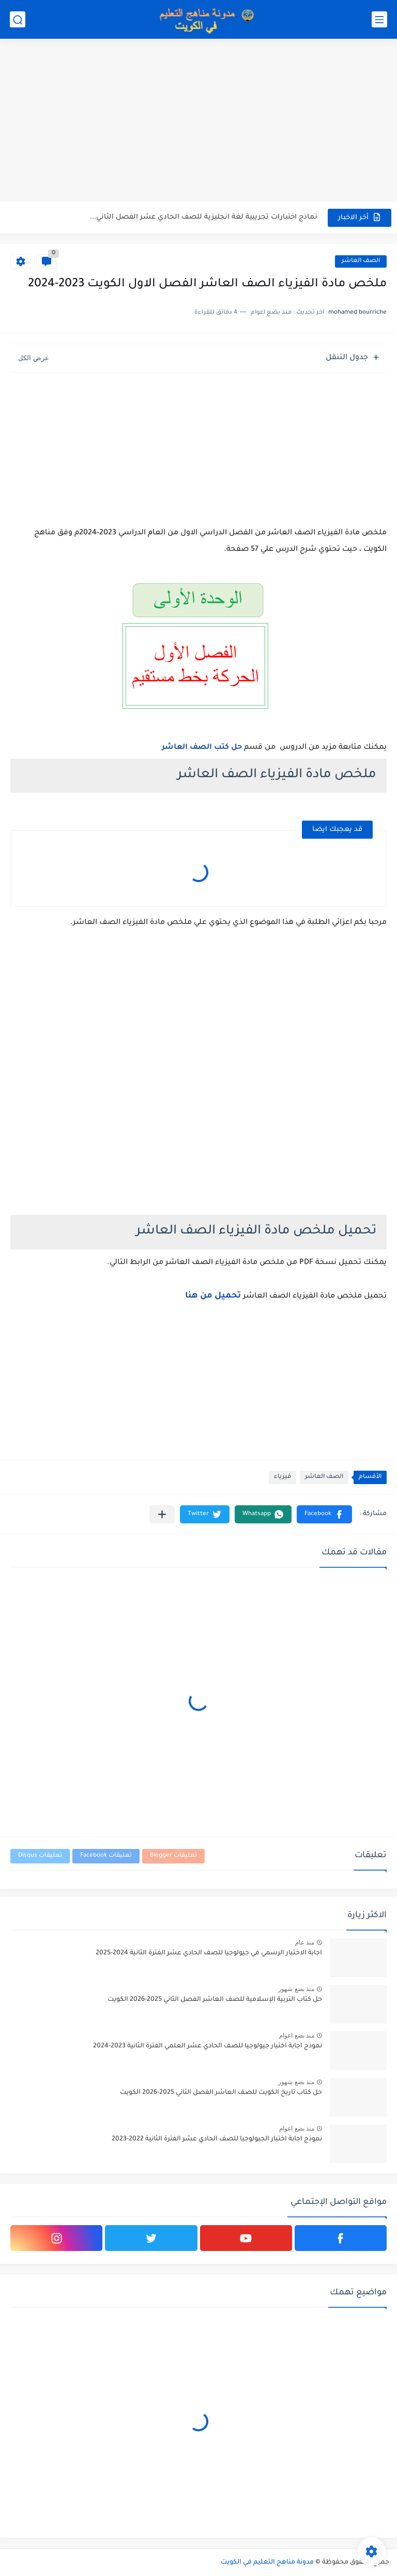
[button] (324, 1514)
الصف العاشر (361, 261)
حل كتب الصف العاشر (202, 748)
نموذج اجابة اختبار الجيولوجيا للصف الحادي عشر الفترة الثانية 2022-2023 (217, 2139)
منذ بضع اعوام (296, 2035)
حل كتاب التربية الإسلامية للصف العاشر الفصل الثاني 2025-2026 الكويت (215, 1999)
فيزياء (282, 1477)
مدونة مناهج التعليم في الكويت (267, 2562)
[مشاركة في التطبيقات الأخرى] (162, 1514)
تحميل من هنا (213, 1296)
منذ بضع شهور (296, 1989)
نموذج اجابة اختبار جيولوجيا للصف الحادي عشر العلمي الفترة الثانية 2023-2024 (207, 2046)
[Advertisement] (198, 121)
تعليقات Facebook (106, 1856)
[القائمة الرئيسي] (379, 19)
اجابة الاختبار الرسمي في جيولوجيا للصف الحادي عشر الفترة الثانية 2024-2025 (209, 1953)
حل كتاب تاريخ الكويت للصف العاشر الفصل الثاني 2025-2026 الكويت (221, 2092)
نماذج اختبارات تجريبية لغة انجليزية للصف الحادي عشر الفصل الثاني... (203, 217)
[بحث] (17, 19)
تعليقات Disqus (40, 1856)
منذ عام (304, 1942)
